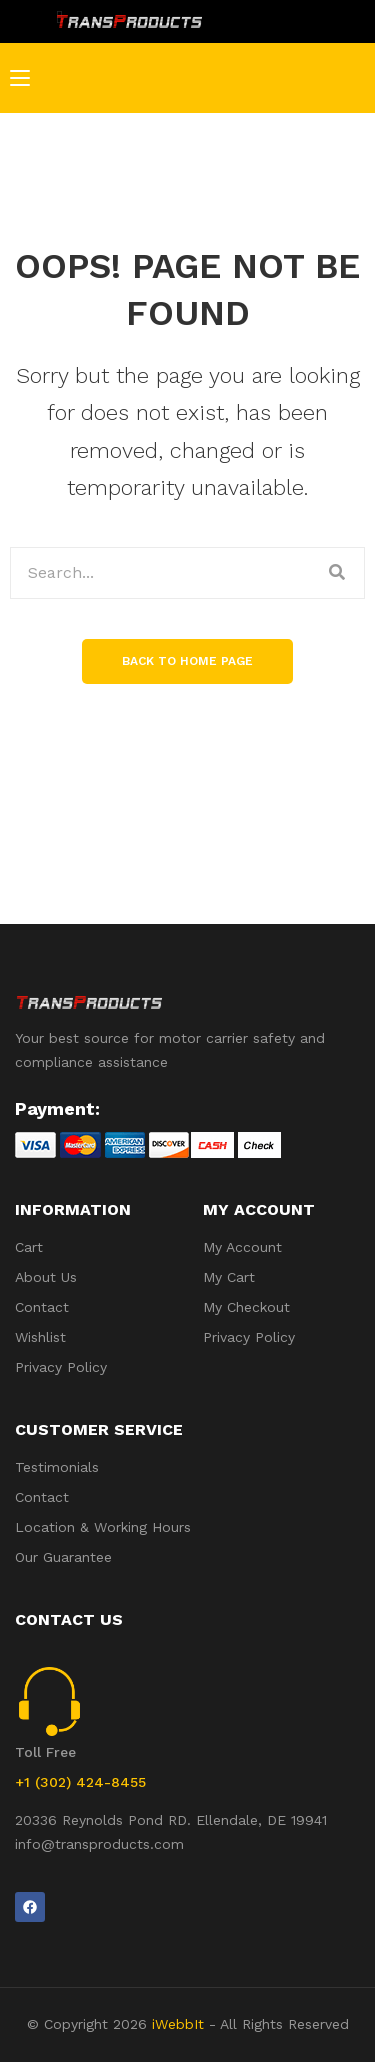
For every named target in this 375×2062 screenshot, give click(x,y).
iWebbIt (178, 2024)
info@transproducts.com (99, 1844)
